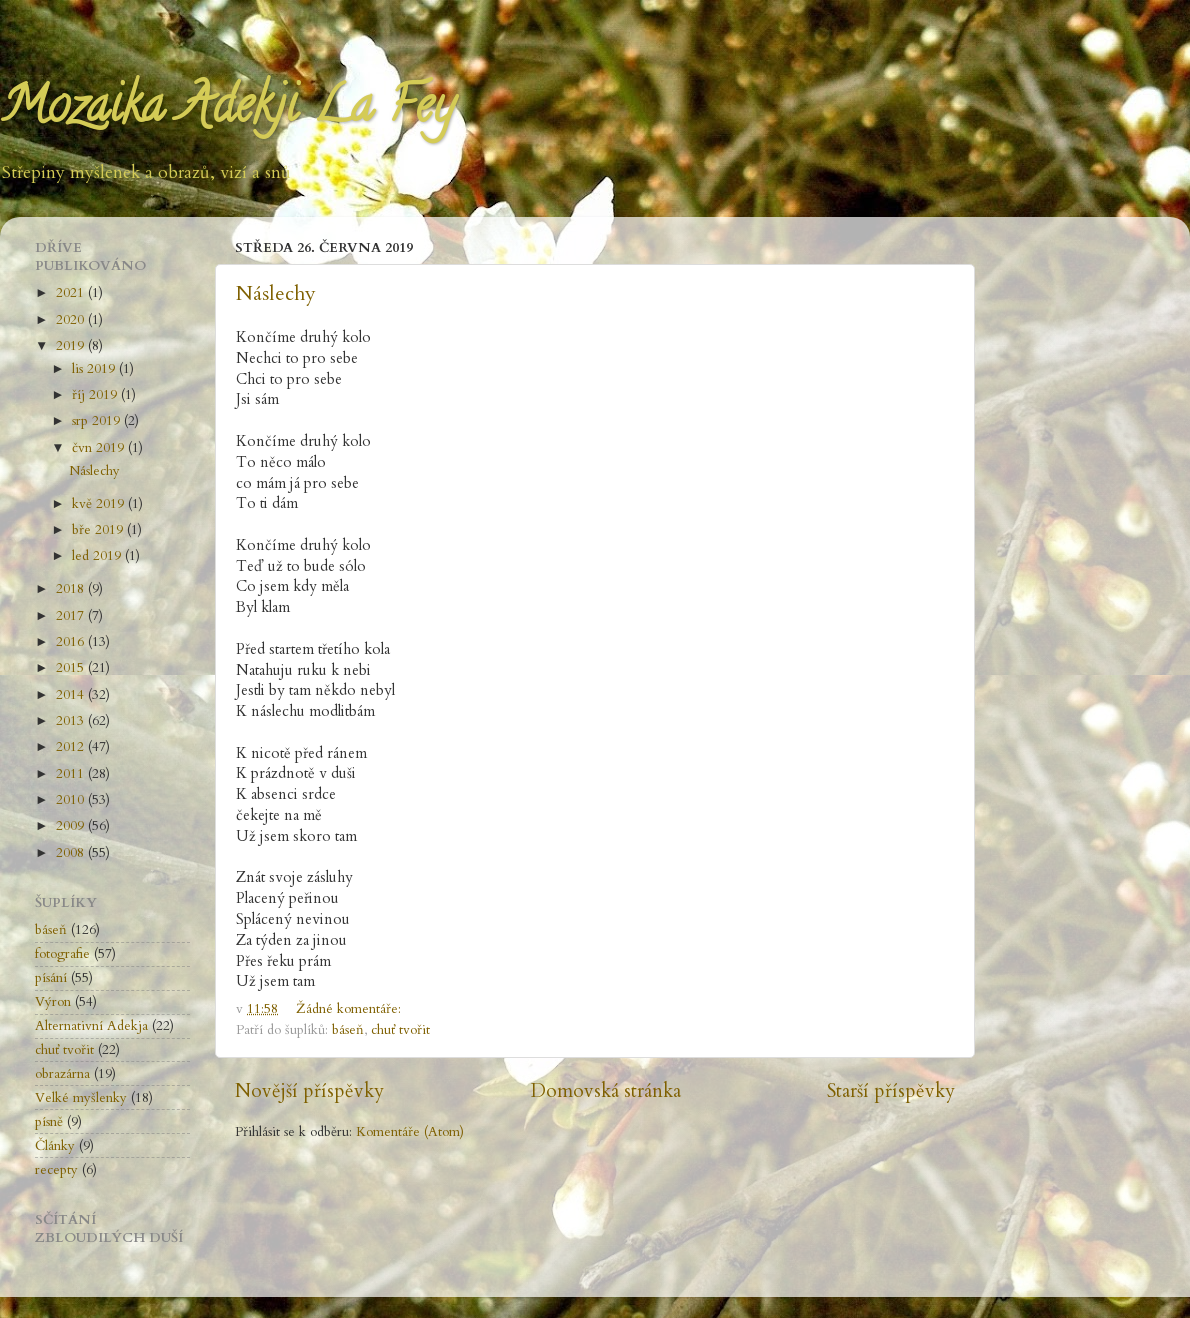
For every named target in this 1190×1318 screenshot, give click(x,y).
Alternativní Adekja (91, 1026)
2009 (72, 826)
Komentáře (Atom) (410, 1132)
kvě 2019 (100, 504)
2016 (72, 642)
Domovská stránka (606, 1091)
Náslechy (276, 293)
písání (51, 978)
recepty (56, 1170)
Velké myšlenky (81, 1098)
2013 (72, 721)
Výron (53, 1002)
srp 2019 (98, 421)
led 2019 (98, 556)
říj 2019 (96, 395)
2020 (72, 320)
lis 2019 (95, 369)
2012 (72, 747)
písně (49, 1122)
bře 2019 (99, 530)
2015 (72, 668)
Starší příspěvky (891, 1091)
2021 (72, 293)
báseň (348, 1030)
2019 (72, 346)
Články (55, 1146)
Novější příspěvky (309, 1091)
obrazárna (62, 1074)
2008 (72, 853)
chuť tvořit (400, 1030)
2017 (72, 616)
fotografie (62, 954)
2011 (72, 774)
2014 (72, 695)
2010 (72, 800)
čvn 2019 (100, 448)
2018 (72, 589)
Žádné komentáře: (350, 1009)
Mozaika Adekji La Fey (227, 111)
